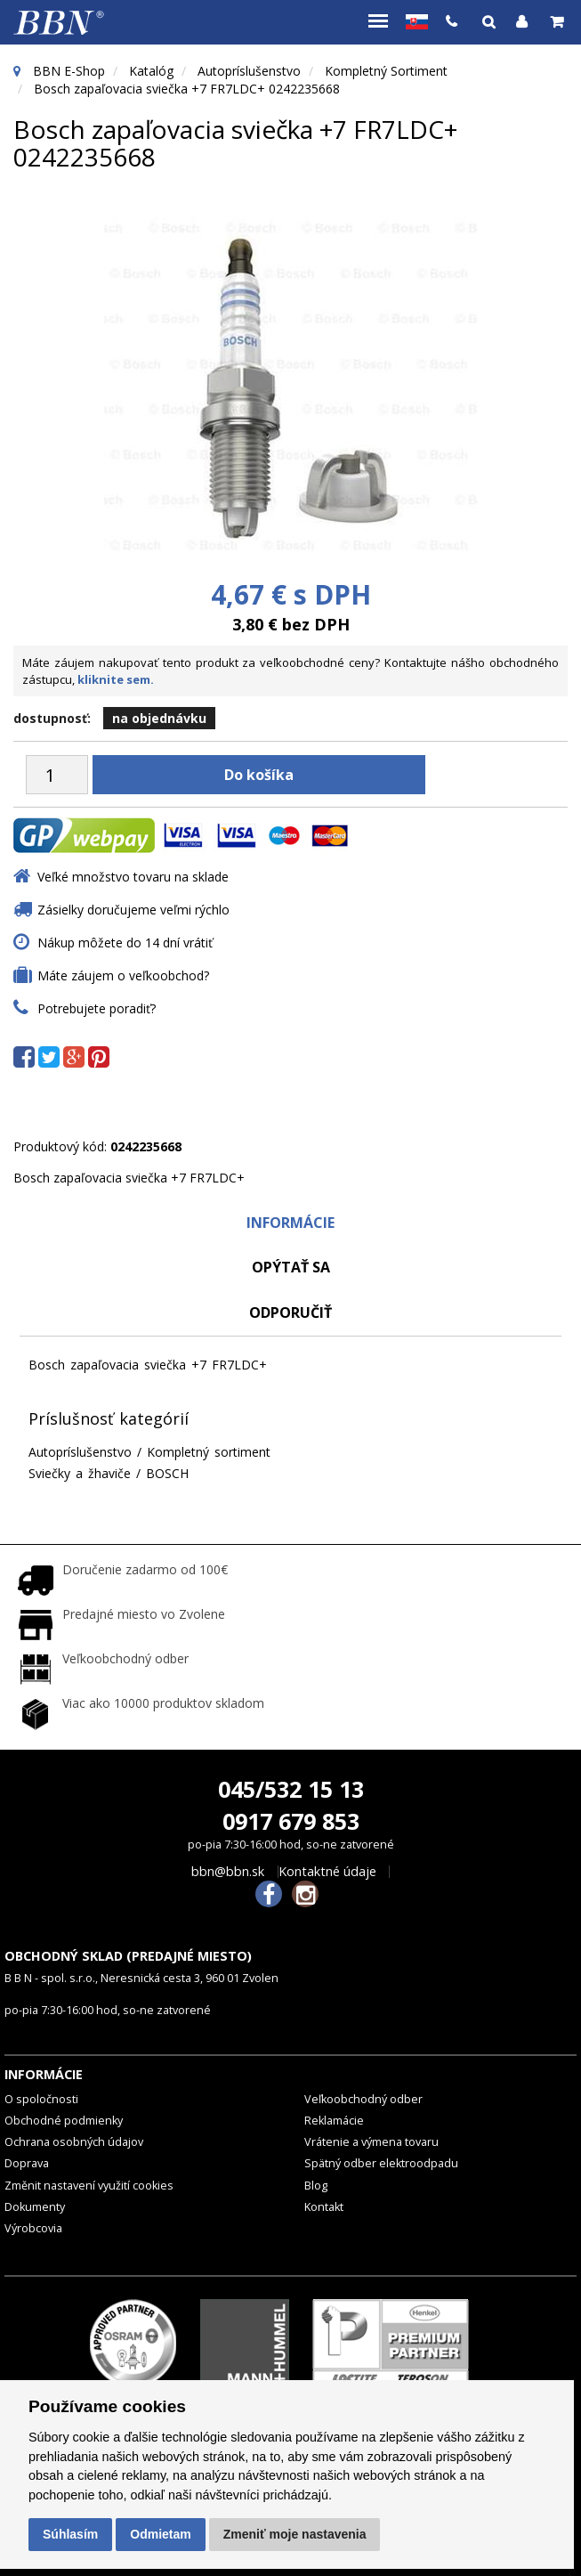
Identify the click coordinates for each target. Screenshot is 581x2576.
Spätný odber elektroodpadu (381, 2163)
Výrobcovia (33, 2228)
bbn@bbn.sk (227, 1871)
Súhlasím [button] (70, 2534)
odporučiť (290, 1312)
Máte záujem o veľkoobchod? (123, 975)
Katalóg (151, 70)
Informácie (290, 1222)
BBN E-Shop (69, 70)
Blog (315, 2185)
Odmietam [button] (160, 2534)
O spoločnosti (41, 2099)
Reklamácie (334, 2120)
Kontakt (323, 2206)
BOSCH (167, 1473)
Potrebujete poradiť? (96, 1008)
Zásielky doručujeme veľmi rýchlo (133, 909)
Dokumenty (34, 2206)
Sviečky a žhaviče (79, 1473)
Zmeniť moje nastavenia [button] (295, 2534)
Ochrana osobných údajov (73, 2141)
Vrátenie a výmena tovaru (371, 2141)
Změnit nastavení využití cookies (88, 2185)
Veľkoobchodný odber (363, 2099)
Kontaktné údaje (327, 1871)
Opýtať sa (291, 1267)
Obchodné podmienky (63, 2120)
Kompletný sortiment (386, 70)
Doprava (26, 2163)
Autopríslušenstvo (249, 70)
